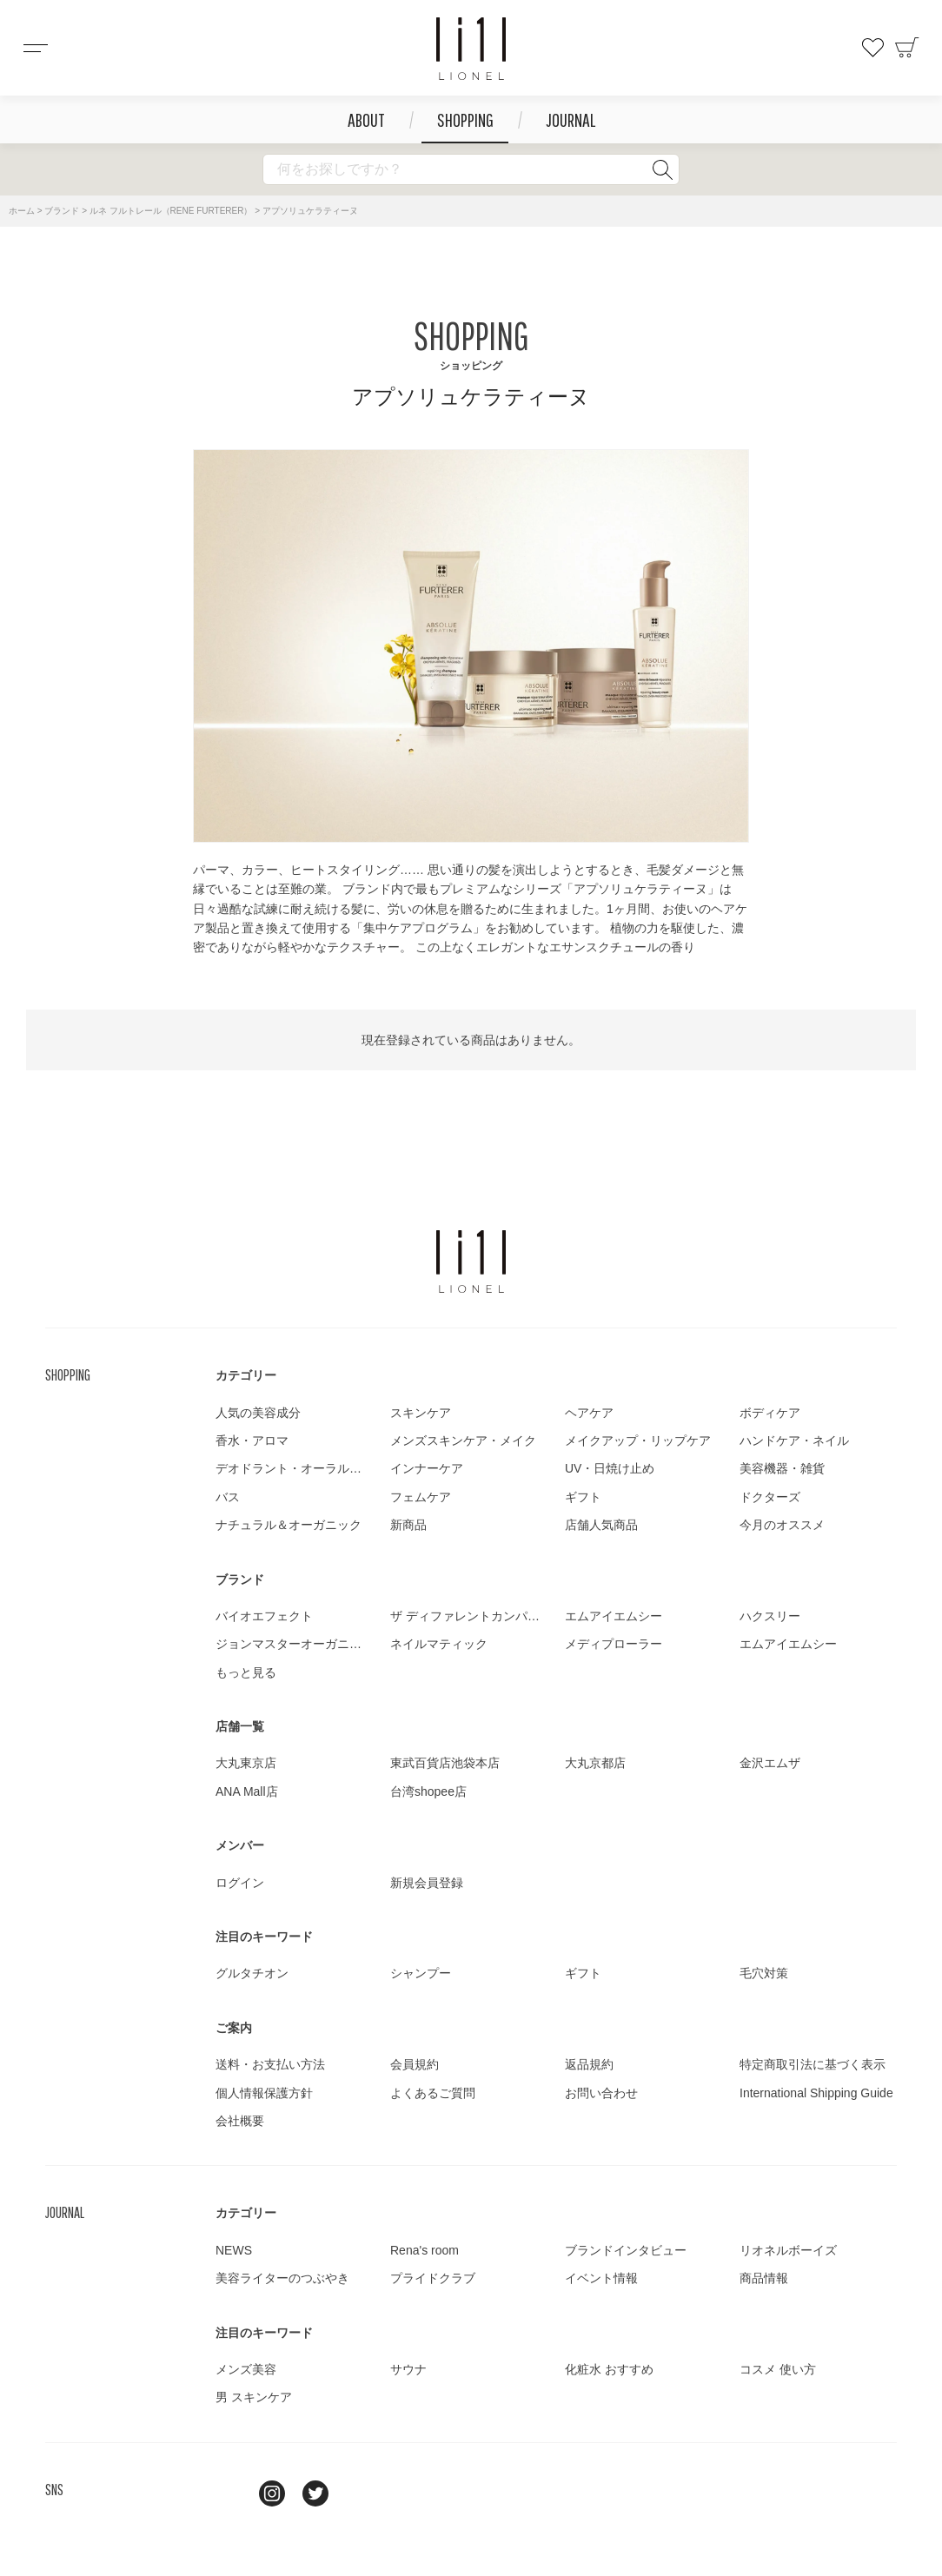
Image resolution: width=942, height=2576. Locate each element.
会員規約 (414, 2064)
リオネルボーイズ (788, 2250)
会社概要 (240, 2121)
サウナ (408, 2369)
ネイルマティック (439, 1644)
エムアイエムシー (613, 1616)
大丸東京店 (246, 1763)
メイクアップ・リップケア (638, 1440)
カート (907, 47)
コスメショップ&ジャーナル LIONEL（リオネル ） (471, 48)
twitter (315, 2493)
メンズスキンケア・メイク (463, 1440)
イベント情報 (601, 2278)
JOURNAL (570, 119)
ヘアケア (589, 1413)
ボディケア (770, 1413)
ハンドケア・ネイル (794, 1440)
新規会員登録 (426, 1883)
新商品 (408, 1525)
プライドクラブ (432, 2278)
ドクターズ (770, 1497)
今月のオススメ (782, 1525)
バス (228, 1497)
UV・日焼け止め (609, 1468)
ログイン (240, 1883)
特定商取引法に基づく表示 (813, 2064)
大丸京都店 (595, 1763)
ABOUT (366, 119)
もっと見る (246, 1672)
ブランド (61, 210)
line (229, 2493)
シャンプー (420, 1973)
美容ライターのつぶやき (282, 2278)
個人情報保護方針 (264, 2093)
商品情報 (764, 2278)
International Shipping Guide (816, 2093)
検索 (662, 169)
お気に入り (872, 47)
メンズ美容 (246, 2369)
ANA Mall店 (247, 1791)
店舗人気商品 (601, 1525)
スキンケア (420, 1413)
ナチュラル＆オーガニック (289, 1525)
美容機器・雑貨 (782, 1468)
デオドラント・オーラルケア (295, 1468)
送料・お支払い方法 (270, 2064)
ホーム (22, 210)
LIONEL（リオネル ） (471, 1261)
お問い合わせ (601, 2093)
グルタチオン (252, 1973)
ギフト (583, 1497)
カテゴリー (246, 1375)
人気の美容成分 (258, 1413)
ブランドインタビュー (626, 2250)
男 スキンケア (254, 2397)
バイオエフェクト (264, 1616)
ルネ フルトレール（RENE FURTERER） (171, 210)
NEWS (234, 2250)
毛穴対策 (764, 1973)
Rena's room (424, 2250)
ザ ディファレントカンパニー (471, 1616)
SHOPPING (465, 119)
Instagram (272, 2493)
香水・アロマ (252, 1440)
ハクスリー (770, 1616)
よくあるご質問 (432, 2093)
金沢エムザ (770, 1763)
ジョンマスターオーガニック (295, 1644)
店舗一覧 (240, 1726)
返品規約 (589, 2064)
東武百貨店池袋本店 (445, 1763)
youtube (359, 2493)
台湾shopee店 (428, 1791)
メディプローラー (613, 1644)
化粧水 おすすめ (609, 2369)
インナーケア (426, 1468)
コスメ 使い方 (778, 2369)
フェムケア (420, 1497)
